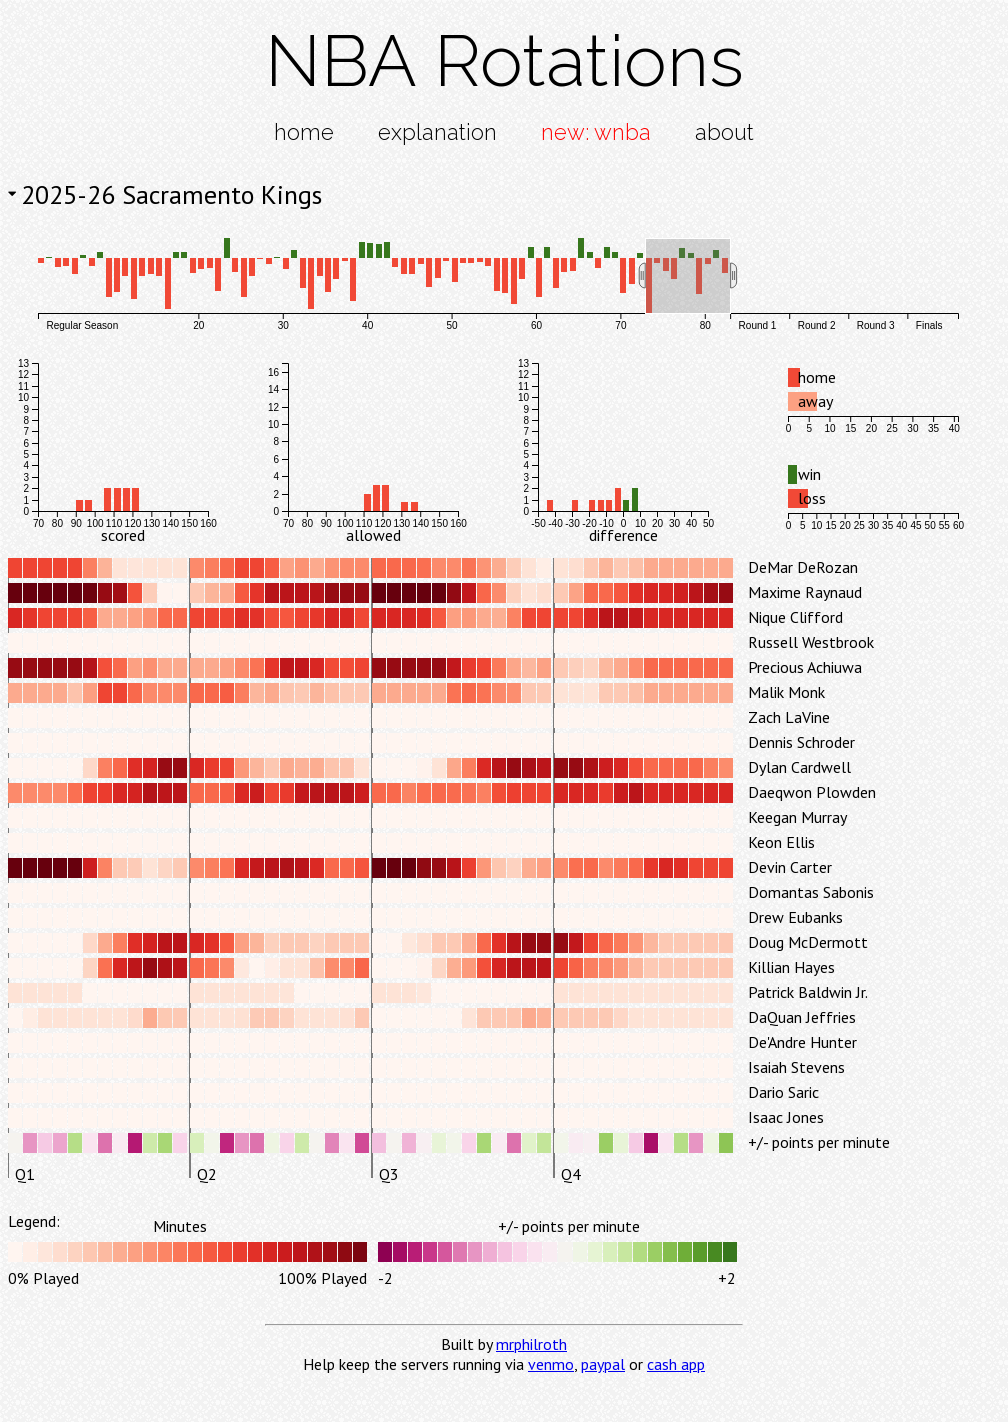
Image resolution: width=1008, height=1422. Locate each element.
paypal (603, 1364)
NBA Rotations (504, 60)
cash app (676, 1364)
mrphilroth (531, 1344)
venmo (551, 1364)
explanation (437, 132)
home (304, 132)
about (724, 132)
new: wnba (596, 132)
